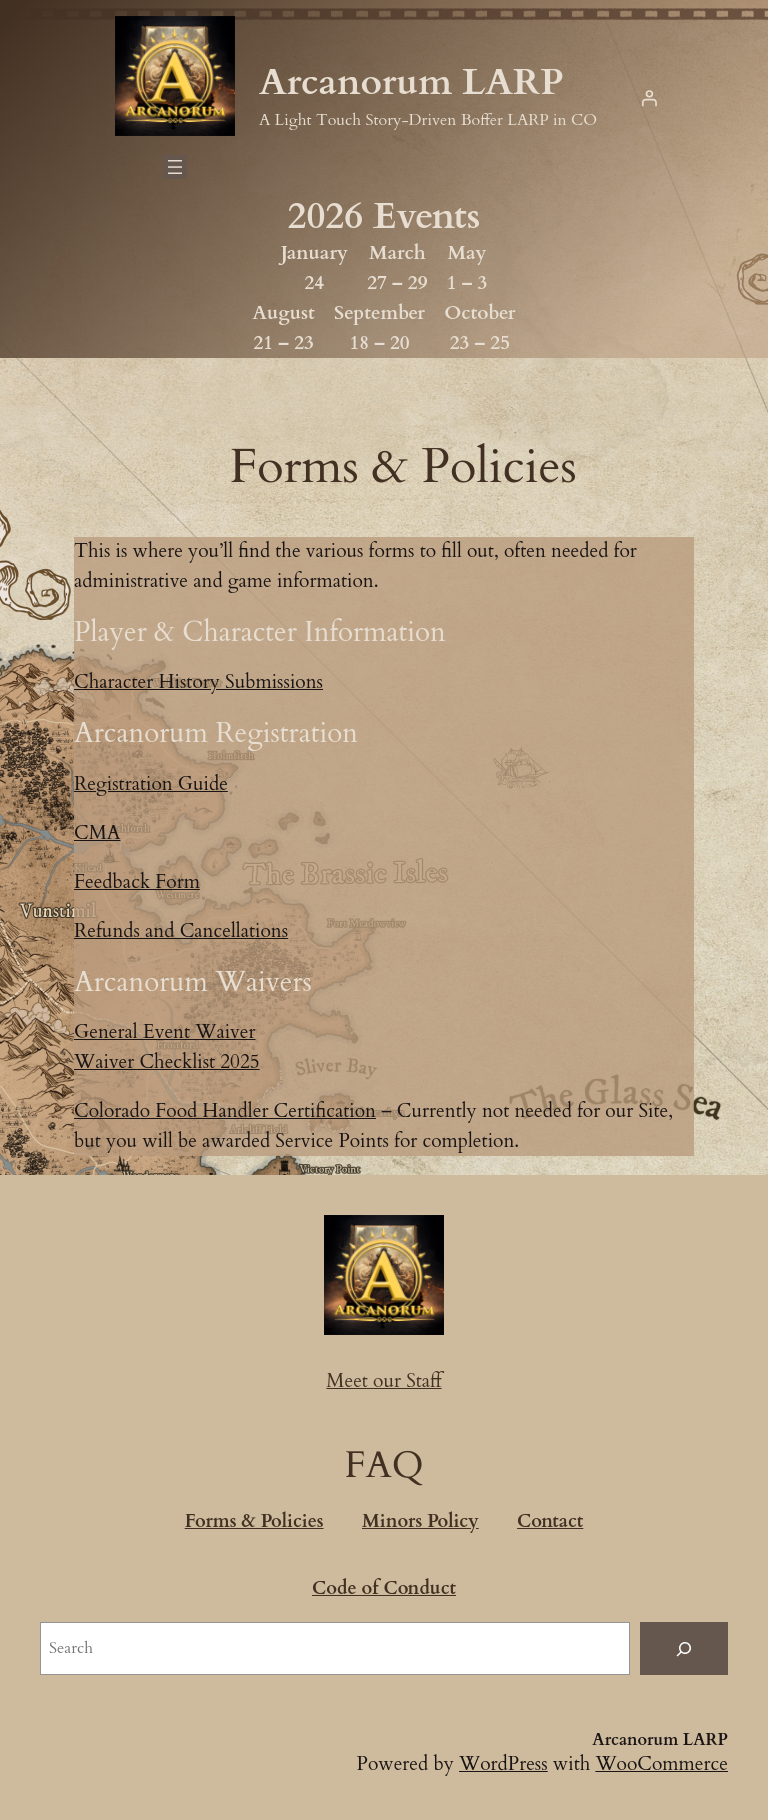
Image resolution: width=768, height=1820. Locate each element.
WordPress (503, 1764)
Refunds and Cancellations (181, 931)
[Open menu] (175, 167)
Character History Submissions (198, 682)
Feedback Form (137, 882)
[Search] (684, 1648)
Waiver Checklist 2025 (167, 1062)
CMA (97, 833)
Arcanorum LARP (411, 82)
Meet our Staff (383, 1381)
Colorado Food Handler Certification (225, 1111)
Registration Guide (151, 784)
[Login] (649, 98)
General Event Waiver (165, 1032)
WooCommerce (661, 1764)
